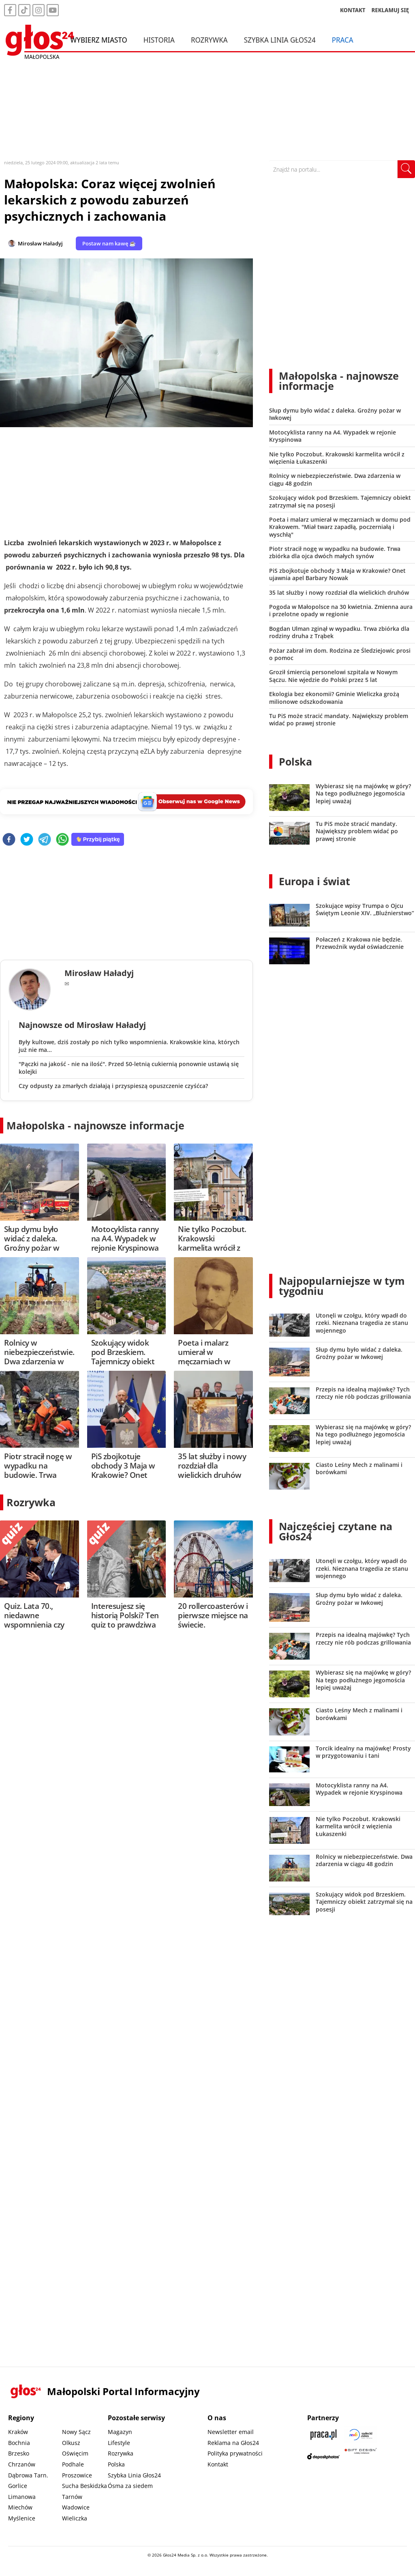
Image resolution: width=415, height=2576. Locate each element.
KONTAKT (353, 10)
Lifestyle (119, 2443)
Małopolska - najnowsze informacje (95, 1125)
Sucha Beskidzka (84, 2486)
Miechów (20, 2507)
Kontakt (218, 2464)
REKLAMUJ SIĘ (390, 10)
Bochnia (19, 2443)
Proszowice (77, 2475)
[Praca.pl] (323, 2434)
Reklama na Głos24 (233, 2443)
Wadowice (76, 2507)
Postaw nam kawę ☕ (109, 243)
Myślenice (21, 2518)
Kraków (18, 2432)
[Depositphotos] (323, 2456)
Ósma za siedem (130, 2486)
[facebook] (8, 840)
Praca (342, 40)
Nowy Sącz (76, 2432)
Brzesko (18, 2453)
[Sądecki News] (360, 2434)
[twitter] (26, 840)
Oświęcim (75, 2453)
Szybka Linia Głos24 (280, 40)
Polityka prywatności (235, 2453)
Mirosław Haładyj (40, 243)
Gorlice (17, 2486)
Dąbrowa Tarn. (28, 2475)
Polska (295, 761)
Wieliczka (74, 2518)
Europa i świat (314, 881)
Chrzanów (21, 2464)
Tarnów (72, 2497)
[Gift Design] (360, 2456)
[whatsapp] (62, 840)
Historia (159, 40)
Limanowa (22, 2497)
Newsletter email (231, 2432)
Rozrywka (209, 40)
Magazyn (120, 2432)
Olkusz (71, 2443)
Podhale (73, 2464)
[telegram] (44, 840)
